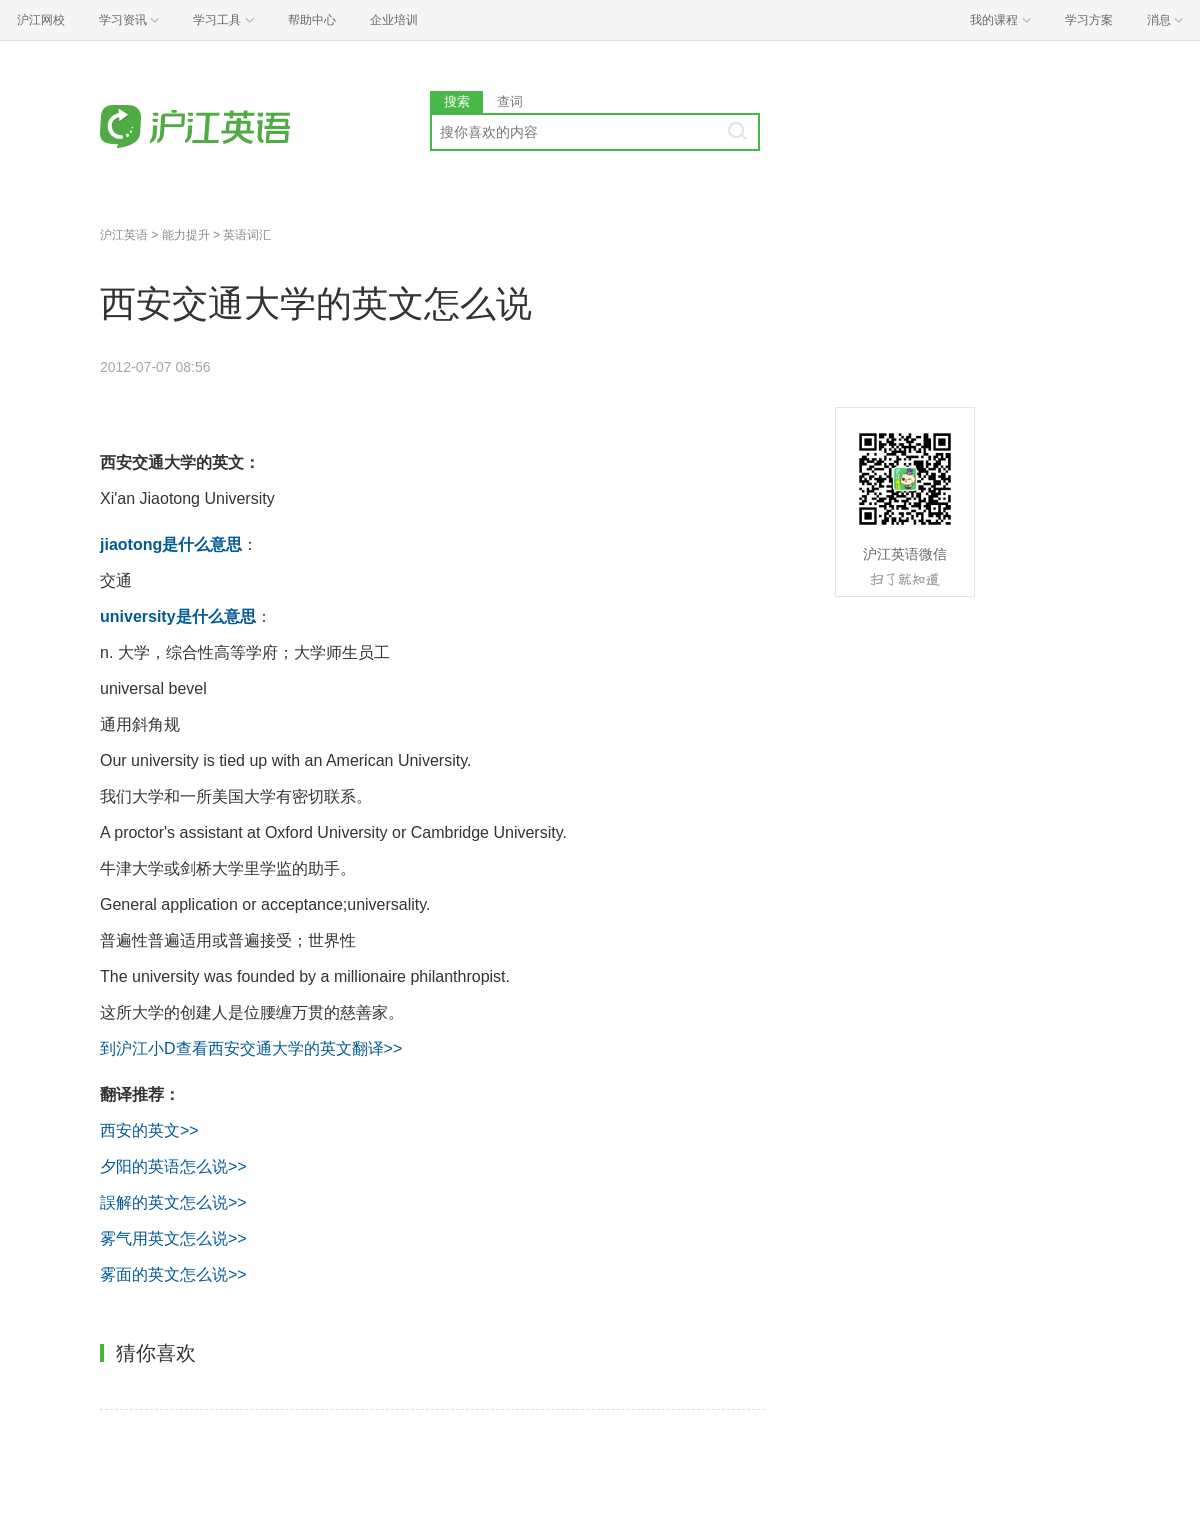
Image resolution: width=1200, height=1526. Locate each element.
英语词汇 (247, 235)
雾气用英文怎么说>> (173, 1238)
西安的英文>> (149, 1130)
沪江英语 (124, 235)
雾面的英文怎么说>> (173, 1274)
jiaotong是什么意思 (171, 544)
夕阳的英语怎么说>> (173, 1166)
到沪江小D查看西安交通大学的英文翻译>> (251, 1048)
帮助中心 (312, 20)
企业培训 (394, 20)
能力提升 (186, 235)
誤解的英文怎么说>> (173, 1202)
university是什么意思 (178, 616)
